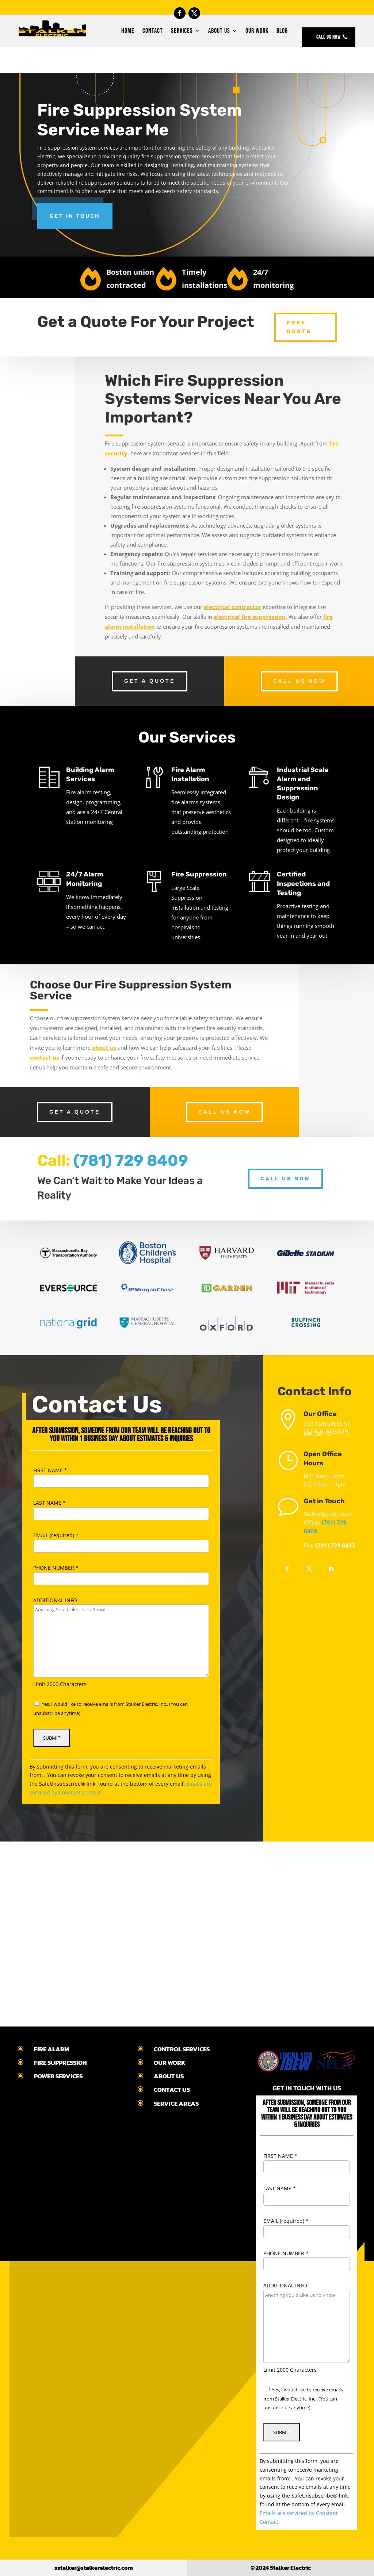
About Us (219, 31)
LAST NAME (49, 1502)
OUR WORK (170, 2062)
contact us (44, 1057)
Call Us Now (328, 37)
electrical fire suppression (250, 616)
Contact (152, 31)
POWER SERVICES (58, 2076)
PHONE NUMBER (56, 1567)
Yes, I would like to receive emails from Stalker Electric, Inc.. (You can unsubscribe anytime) (303, 2398)
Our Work (256, 31)
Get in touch (75, 216)
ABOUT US (169, 2076)
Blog (282, 31)
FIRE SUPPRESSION (60, 2062)
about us (104, 1047)
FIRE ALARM (51, 2049)
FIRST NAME (50, 1470)
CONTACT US (172, 2089)
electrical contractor (232, 606)
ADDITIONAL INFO (55, 1600)
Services (182, 31)
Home (127, 31)
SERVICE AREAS (176, 2103)
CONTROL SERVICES (182, 2049)
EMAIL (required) (56, 1535)
